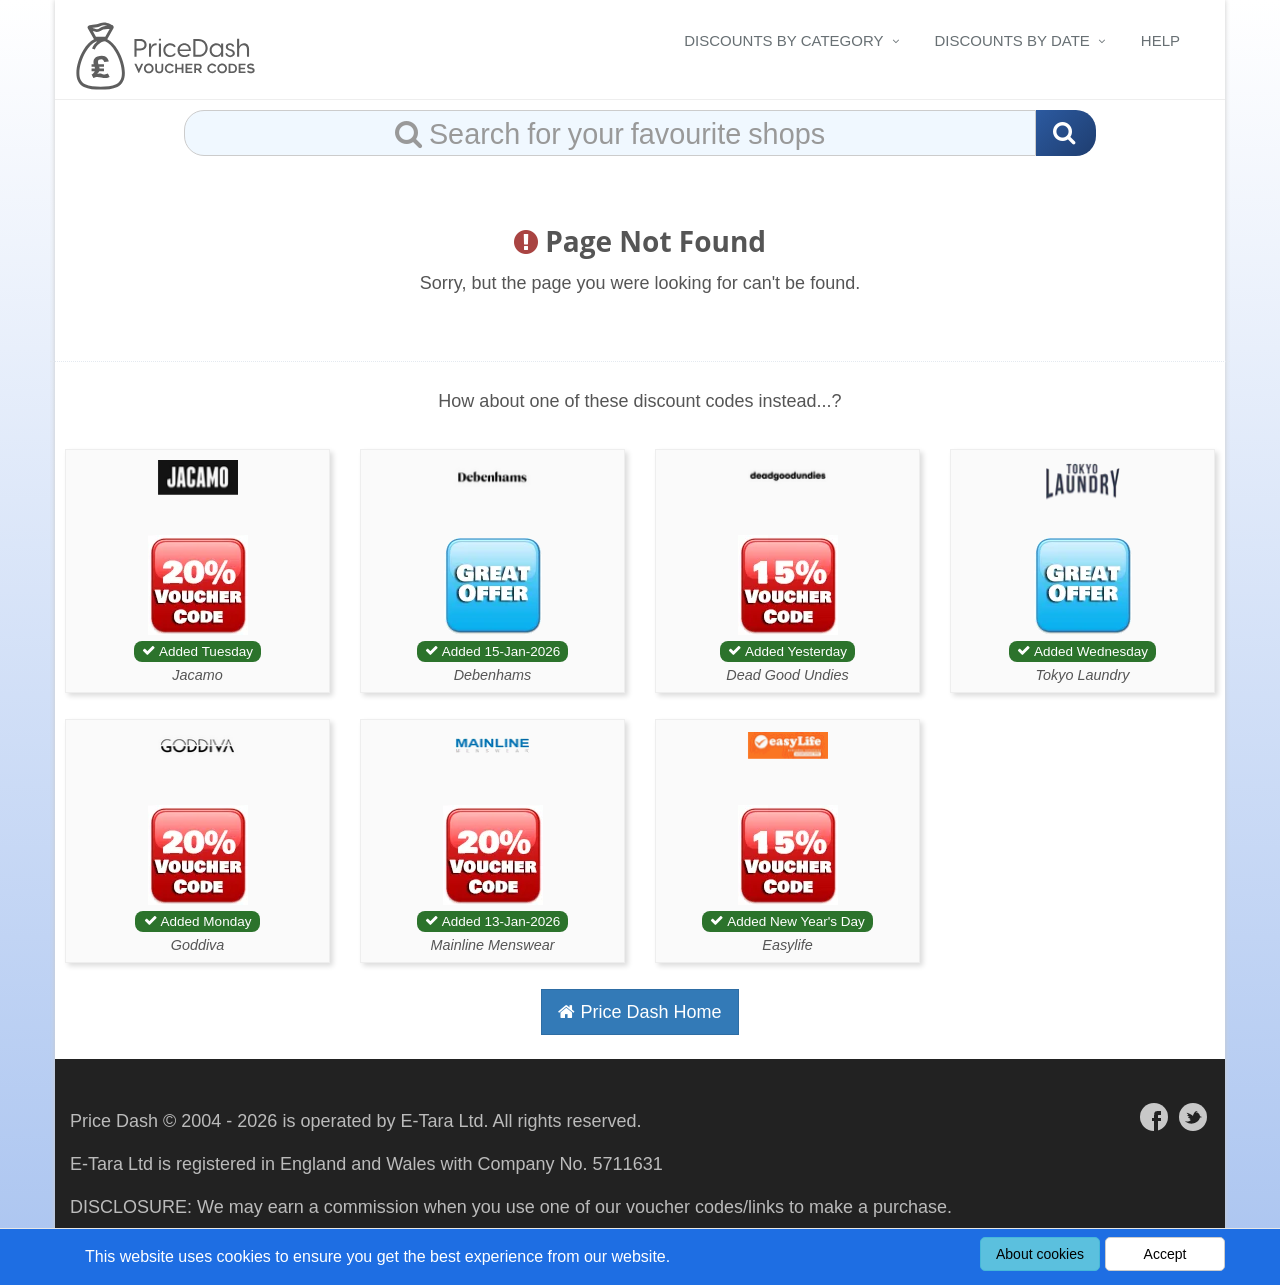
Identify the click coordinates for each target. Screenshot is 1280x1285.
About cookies (1040, 1254)
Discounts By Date (1012, 40)
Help (1160, 40)
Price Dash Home (639, 1012)
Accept (1165, 1254)
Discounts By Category (783, 40)
